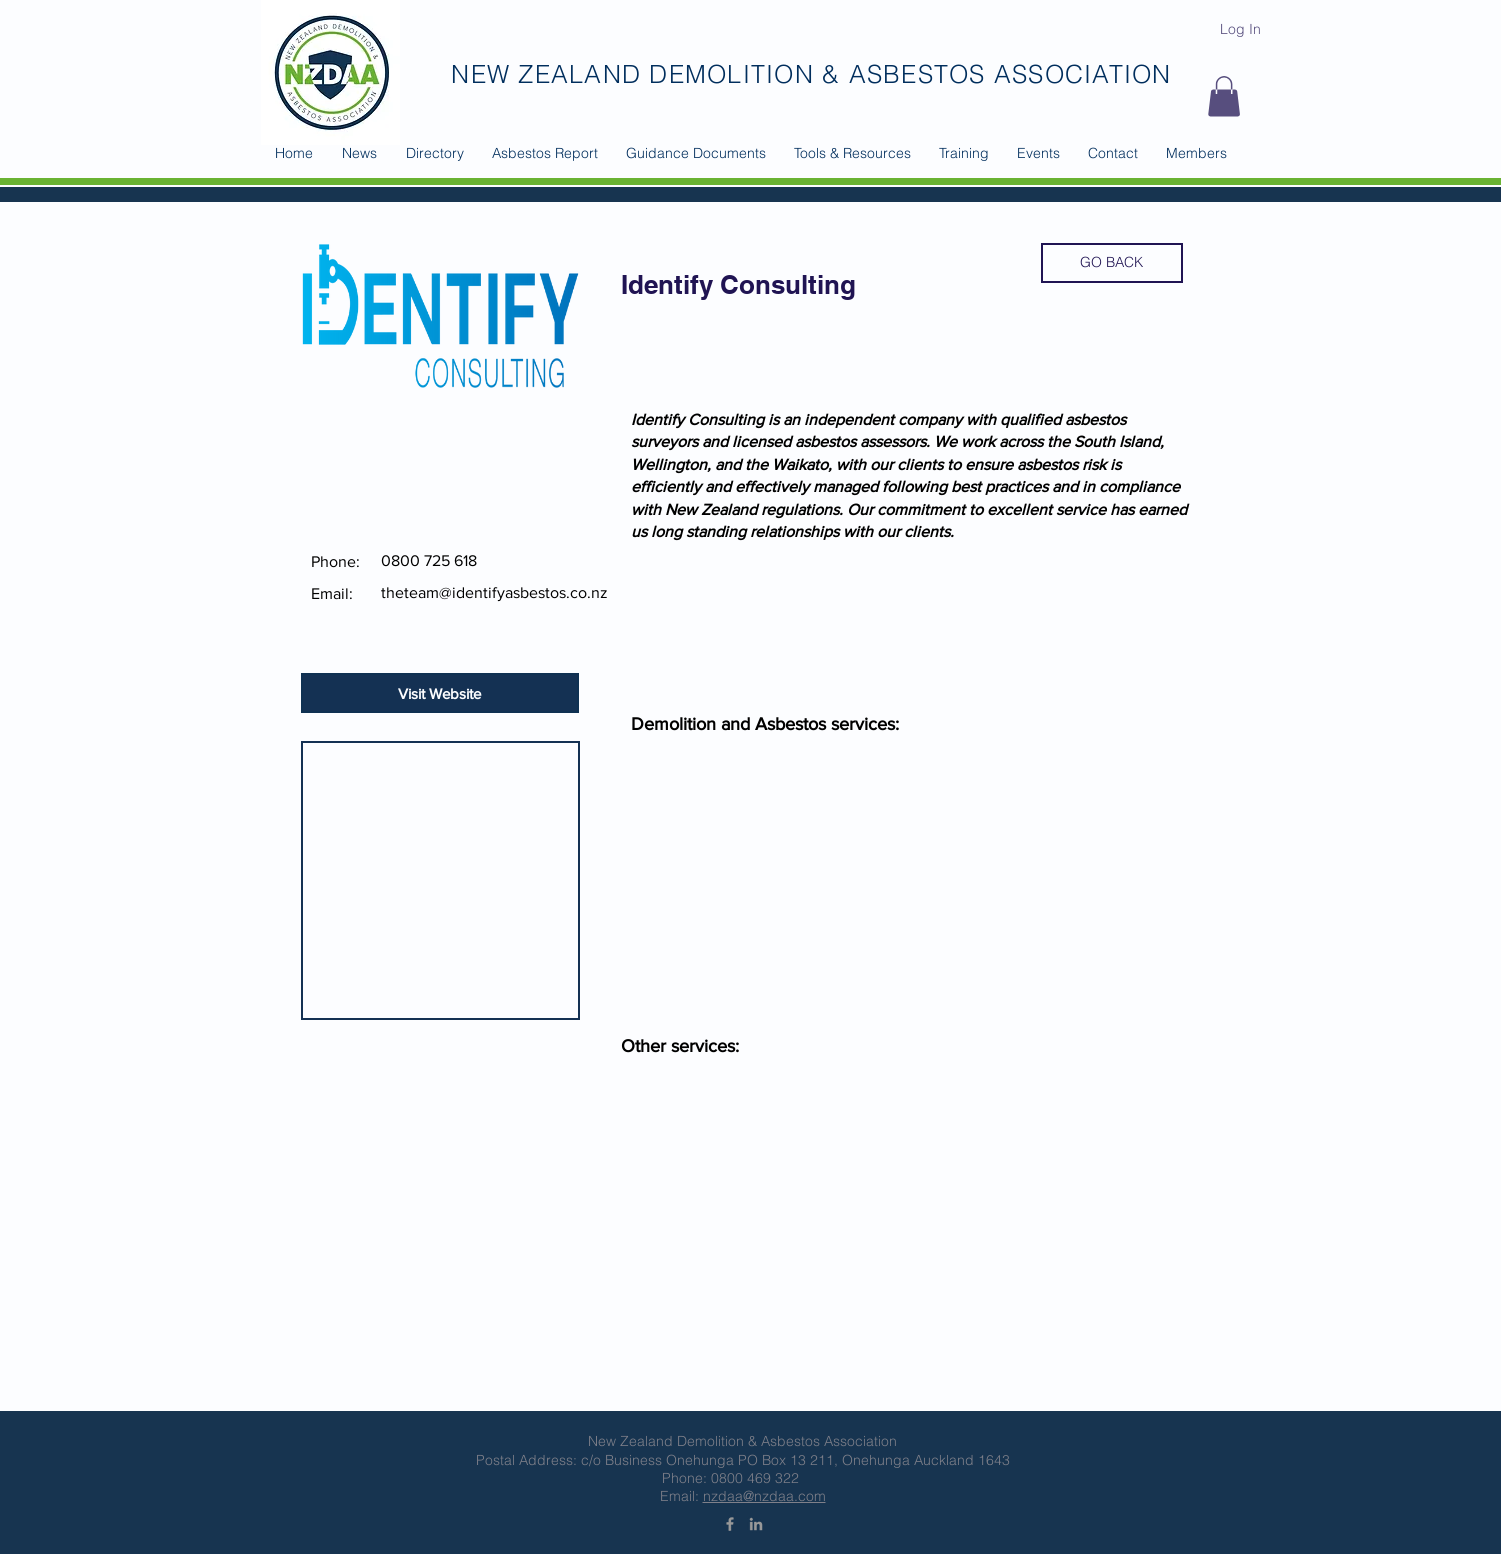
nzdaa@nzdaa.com (764, 1496)
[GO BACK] (1112, 263)
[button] (435, 153)
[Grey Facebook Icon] (730, 1524)
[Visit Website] (440, 693)
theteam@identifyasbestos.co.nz (494, 592)
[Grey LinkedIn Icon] (756, 1524)
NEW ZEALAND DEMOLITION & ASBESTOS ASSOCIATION (811, 74)
